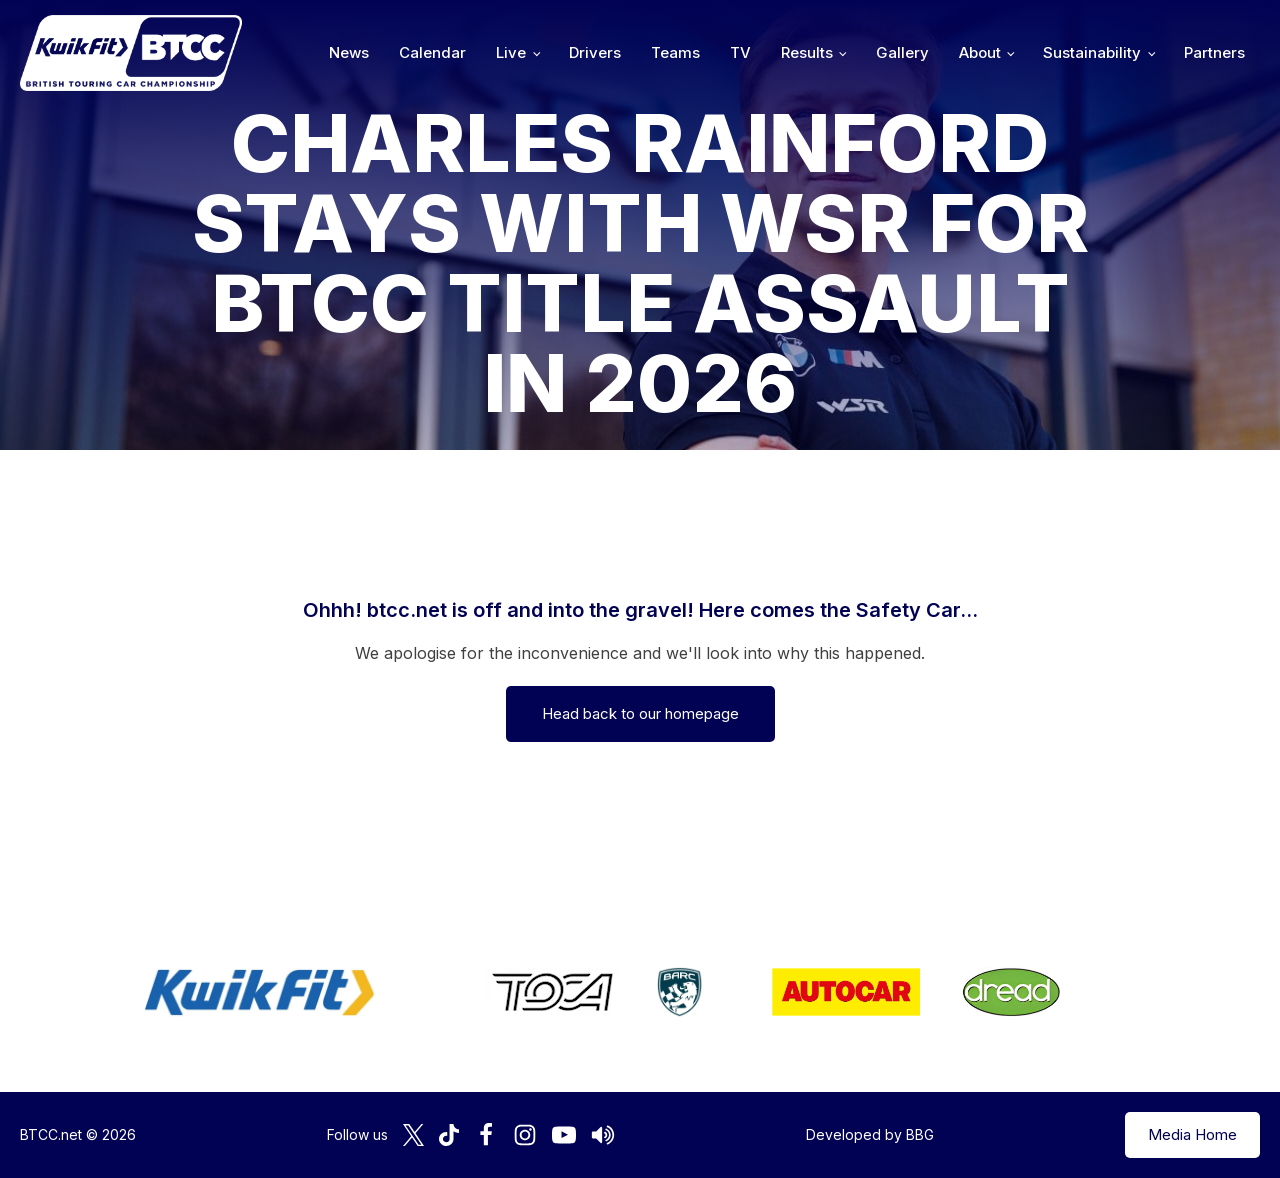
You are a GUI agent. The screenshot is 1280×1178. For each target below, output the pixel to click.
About (980, 52)
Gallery (902, 52)
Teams (675, 52)
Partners (1214, 52)
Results (807, 52)
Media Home (1192, 1134)
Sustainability (1092, 52)
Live (511, 52)
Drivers (595, 52)
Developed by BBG (870, 1134)
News (349, 52)
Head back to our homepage (640, 713)
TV (740, 52)
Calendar (432, 52)
